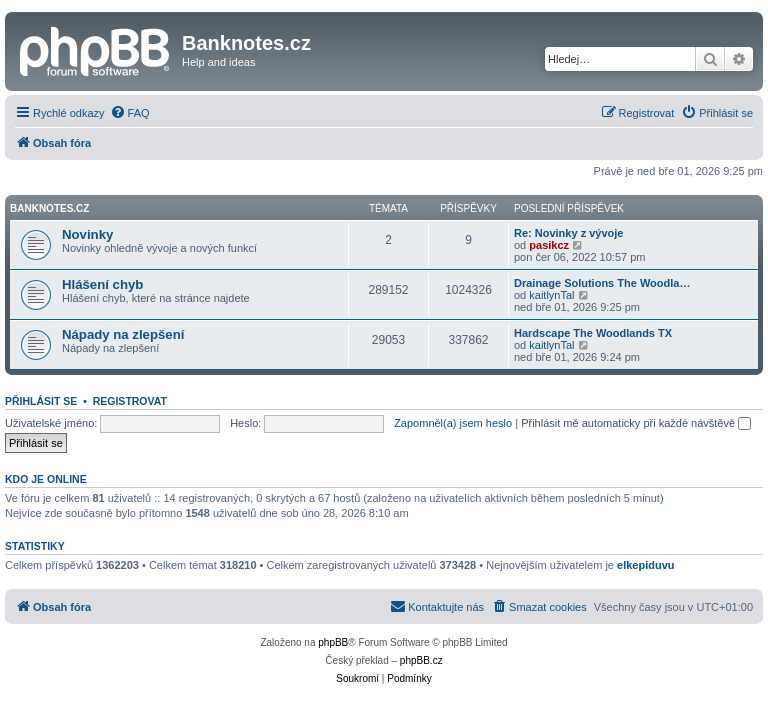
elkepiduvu (645, 565)
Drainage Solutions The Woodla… (602, 283)
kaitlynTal (551, 295)
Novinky (87, 234)
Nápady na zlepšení (123, 334)
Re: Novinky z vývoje (568, 233)
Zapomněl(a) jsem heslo (453, 423)
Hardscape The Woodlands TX (593, 333)
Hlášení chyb (102, 284)
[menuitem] (130, 113)
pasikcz (549, 245)
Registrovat (130, 401)
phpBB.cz (421, 660)
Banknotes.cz (49, 208)
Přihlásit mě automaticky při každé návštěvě (636, 423)
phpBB (333, 642)
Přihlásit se (41, 401)
